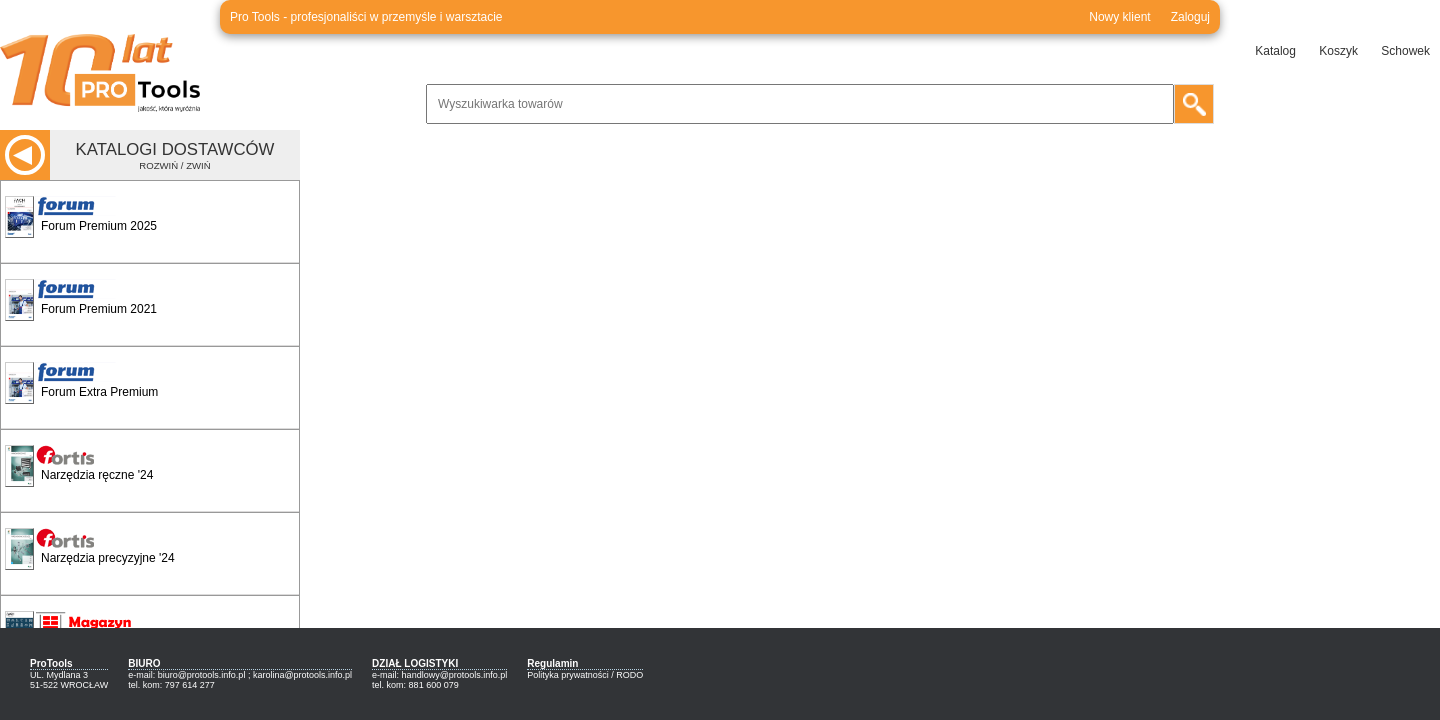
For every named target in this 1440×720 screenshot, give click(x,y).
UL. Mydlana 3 (59, 675)
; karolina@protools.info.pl (300, 675)
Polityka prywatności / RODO (585, 675)
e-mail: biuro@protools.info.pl (186, 675)
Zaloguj (1190, 17)
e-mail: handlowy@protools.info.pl (439, 675)
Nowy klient (1119, 17)
